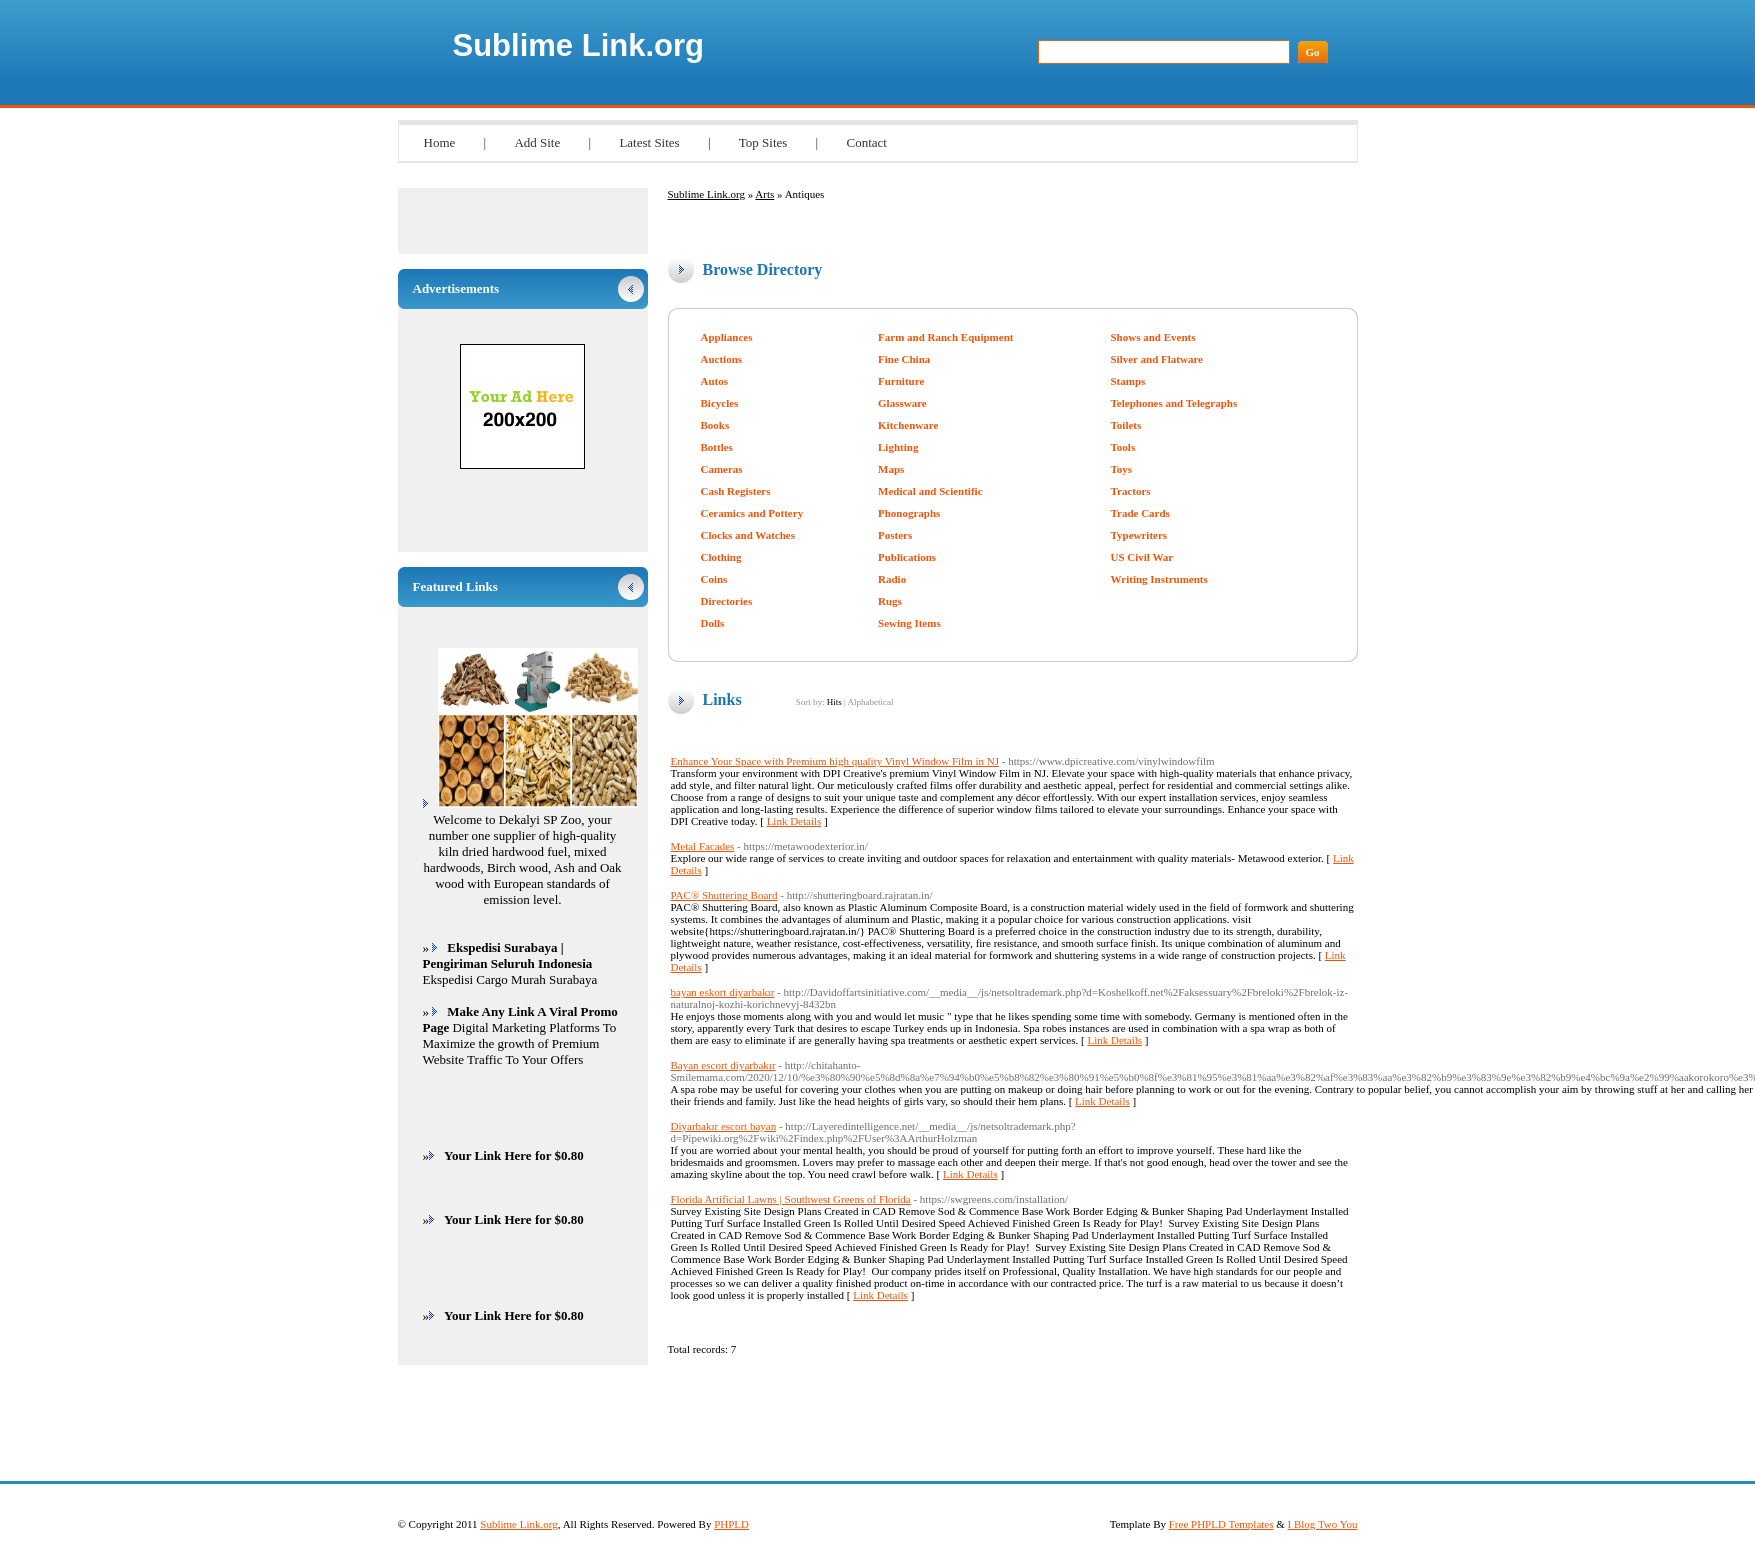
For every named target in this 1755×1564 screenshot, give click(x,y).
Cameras (722, 469)
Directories (727, 601)
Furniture (901, 381)
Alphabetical (870, 702)
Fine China (904, 359)
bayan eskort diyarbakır (723, 992)
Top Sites (763, 142)
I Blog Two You (1323, 1524)
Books (715, 425)
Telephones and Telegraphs (1174, 403)
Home (440, 142)
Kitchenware (908, 425)
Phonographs (909, 513)
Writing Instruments (1159, 579)
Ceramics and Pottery (752, 513)
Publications (907, 557)
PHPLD (731, 1524)
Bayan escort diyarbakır (723, 1065)
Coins (714, 579)
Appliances (727, 337)
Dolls (713, 623)
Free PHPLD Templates (1221, 1524)
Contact (866, 142)
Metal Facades (703, 846)
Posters (895, 535)
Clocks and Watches (748, 535)
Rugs (890, 601)
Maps (891, 469)
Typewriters (1139, 535)
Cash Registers (736, 491)
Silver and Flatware (1157, 359)
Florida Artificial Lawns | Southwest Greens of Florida (791, 1199)
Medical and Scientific (930, 491)
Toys (1122, 469)
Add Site (537, 142)
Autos (715, 381)
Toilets (1126, 425)
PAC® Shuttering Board (724, 895)
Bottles (717, 447)
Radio (892, 579)
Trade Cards (1140, 513)
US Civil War (1142, 557)
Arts (764, 194)
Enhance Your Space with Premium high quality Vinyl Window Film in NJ (835, 761)
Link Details (794, 821)
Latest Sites (649, 142)
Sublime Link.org (578, 45)
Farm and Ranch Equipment (945, 337)
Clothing (721, 557)
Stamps (1128, 381)
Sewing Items (909, 623)
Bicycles (720, 403)
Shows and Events (1153, 337)
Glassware (902, 403)
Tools (1123, 447)
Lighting (898, 447)
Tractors (1131, 491)
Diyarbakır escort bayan (724, 1126)
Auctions (722, 359)
